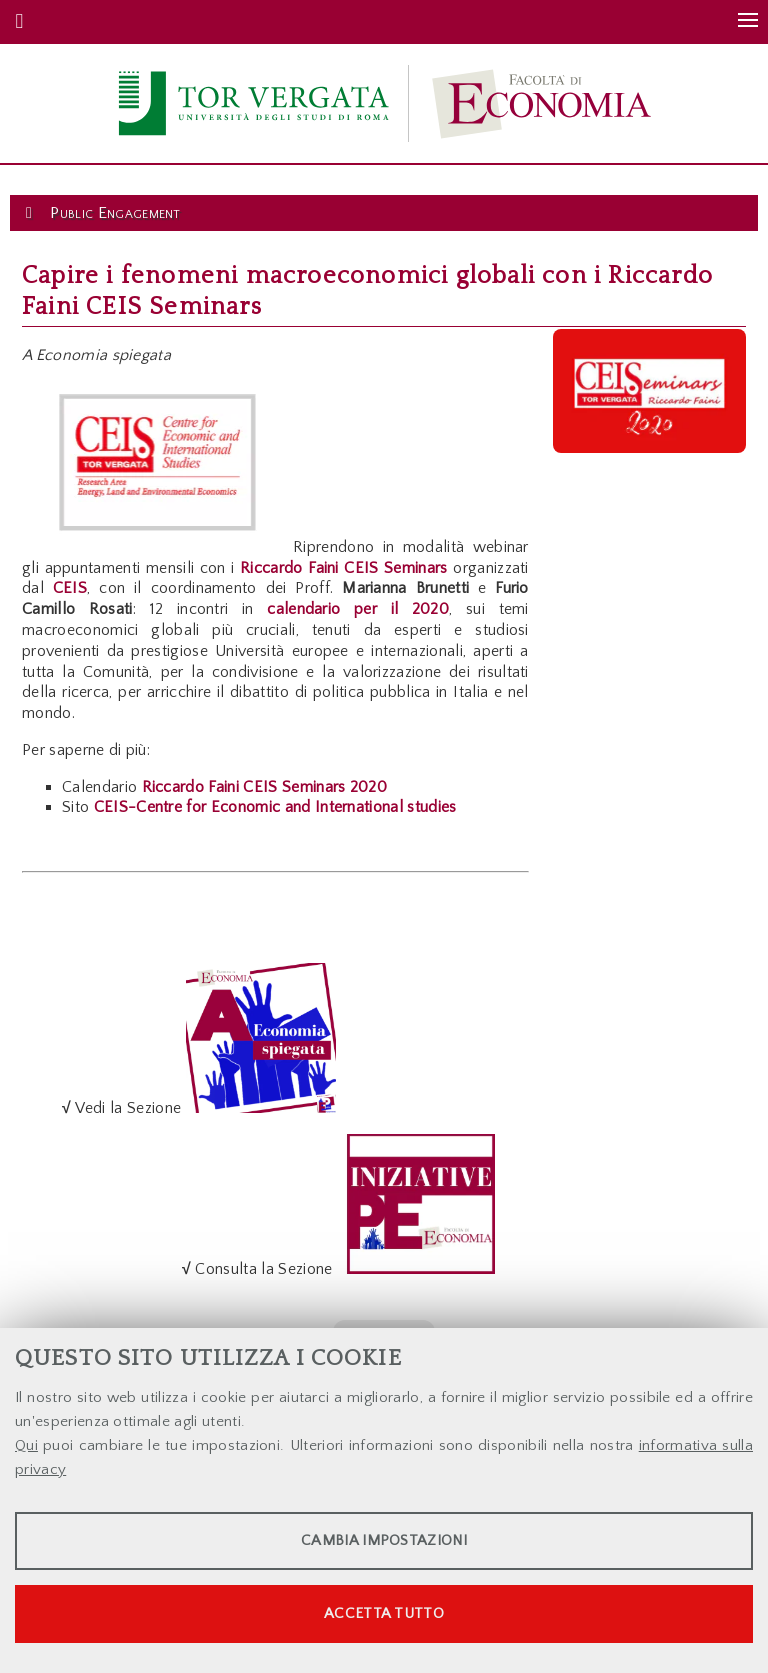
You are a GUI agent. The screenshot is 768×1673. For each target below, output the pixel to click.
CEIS (70, 588)
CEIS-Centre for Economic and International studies (275, 807)
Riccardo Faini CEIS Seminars (344, 568)
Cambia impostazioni (384, 1540)
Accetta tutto (384, 1613)
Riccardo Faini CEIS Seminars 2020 (265, 787)
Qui (26, 1445)
